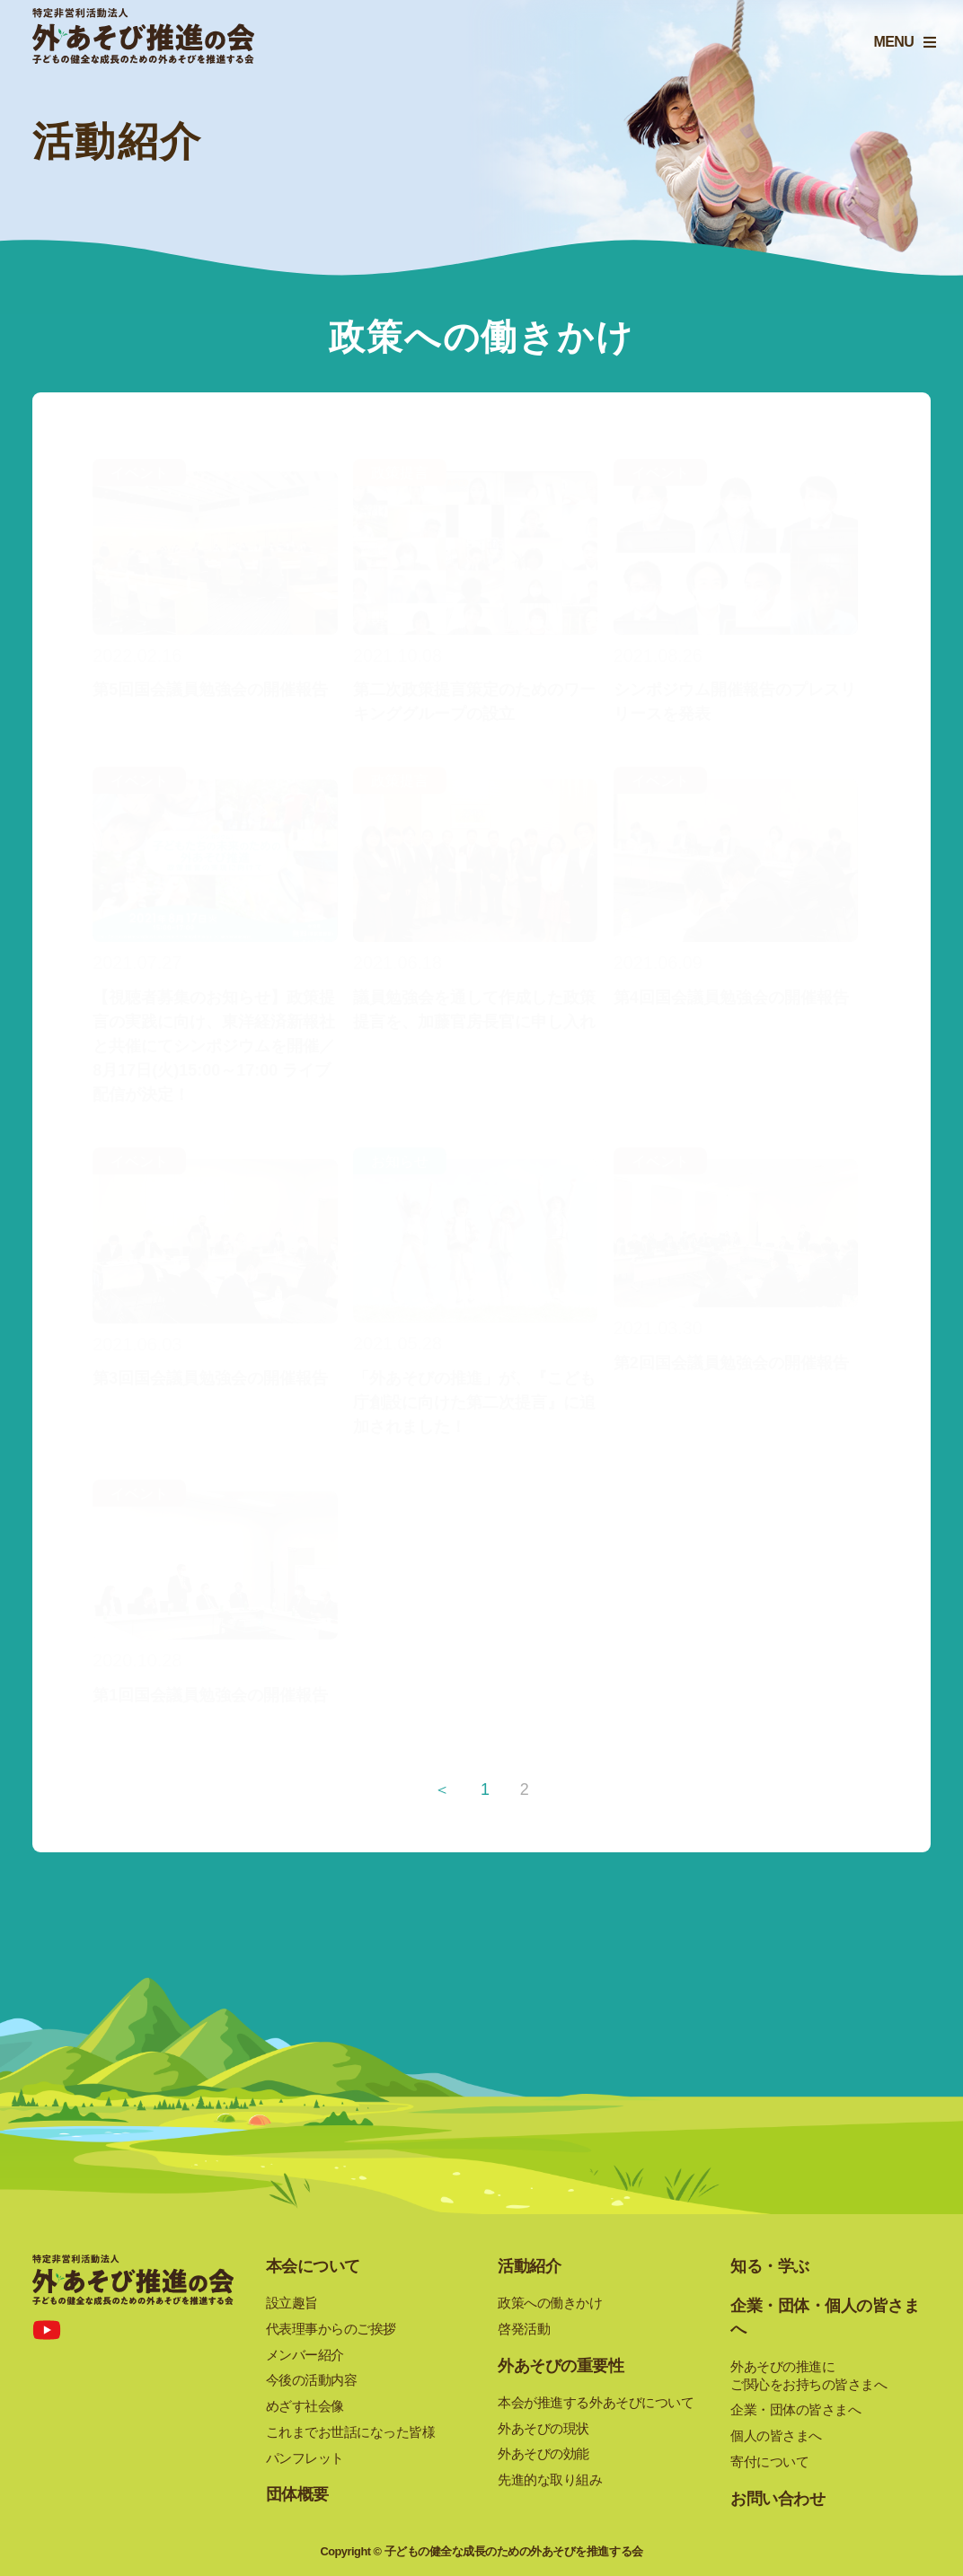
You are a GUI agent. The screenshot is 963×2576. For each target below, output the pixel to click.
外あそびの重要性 (560, 2366)
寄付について (769, 2461)
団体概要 (297, 2494)
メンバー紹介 (305, 2354)
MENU (889, 47)
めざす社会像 (305, 2405)
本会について (313, 2266)
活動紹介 (529, 2266)
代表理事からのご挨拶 (331, 2328)
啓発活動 (524, 2328)
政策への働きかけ (550, 2302)
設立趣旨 (292, 2302)
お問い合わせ (777, 2499)
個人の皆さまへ (776, 2435)
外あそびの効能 (543, 2453)
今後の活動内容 (312, 2379)
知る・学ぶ (769, 2266)
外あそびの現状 (543, 2428)
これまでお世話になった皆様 (351, 2432)
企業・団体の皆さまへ (795, 2409)
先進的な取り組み (550, 2479)
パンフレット (305, 2458)
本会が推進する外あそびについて (596, 2402)
